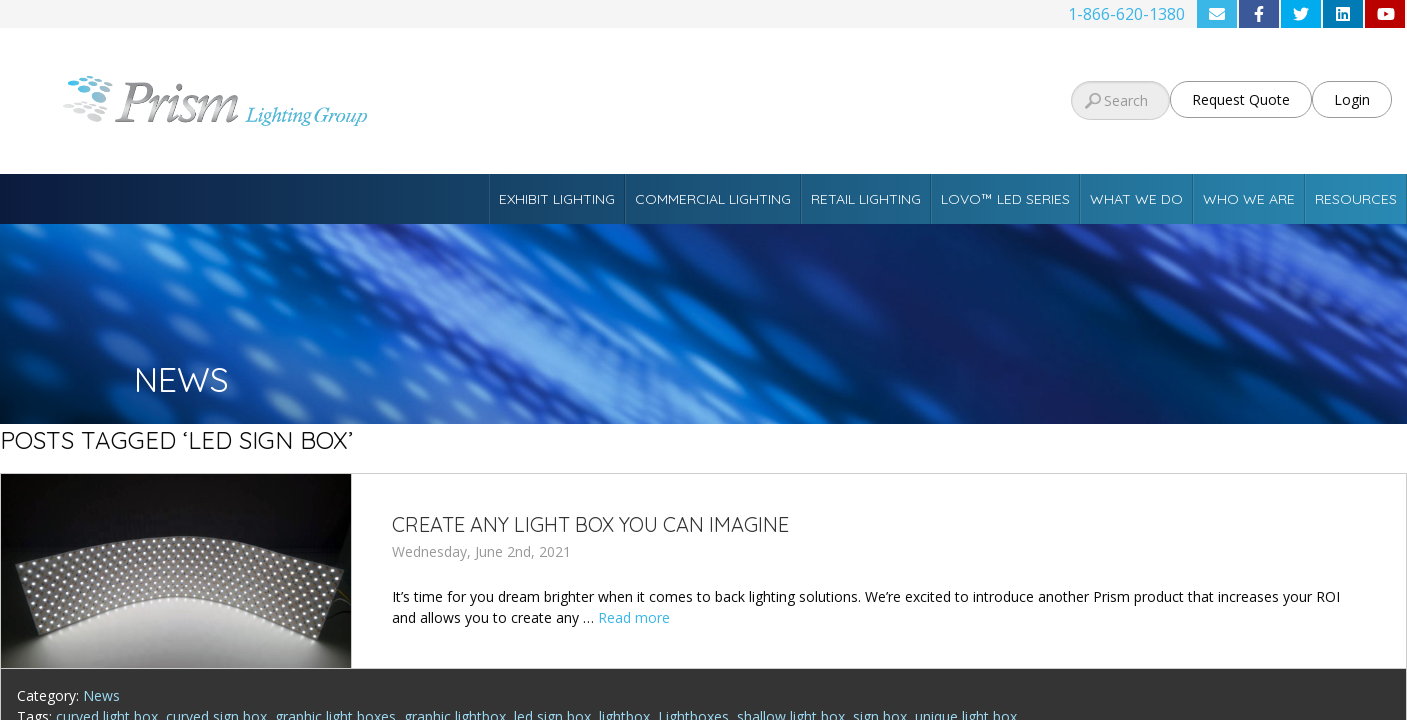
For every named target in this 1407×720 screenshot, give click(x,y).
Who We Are (1249, 199)
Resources (1356, 199)
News (101, 695)
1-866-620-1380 (1126, 14)
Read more (634, 617)
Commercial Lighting (713, 199)
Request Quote (1241, 99)
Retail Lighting (866, 199)
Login (1352, 99)
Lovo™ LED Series (1005, 199)
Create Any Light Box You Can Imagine (590, 524)
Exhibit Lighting (557, 199)
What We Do (1136, 199)
